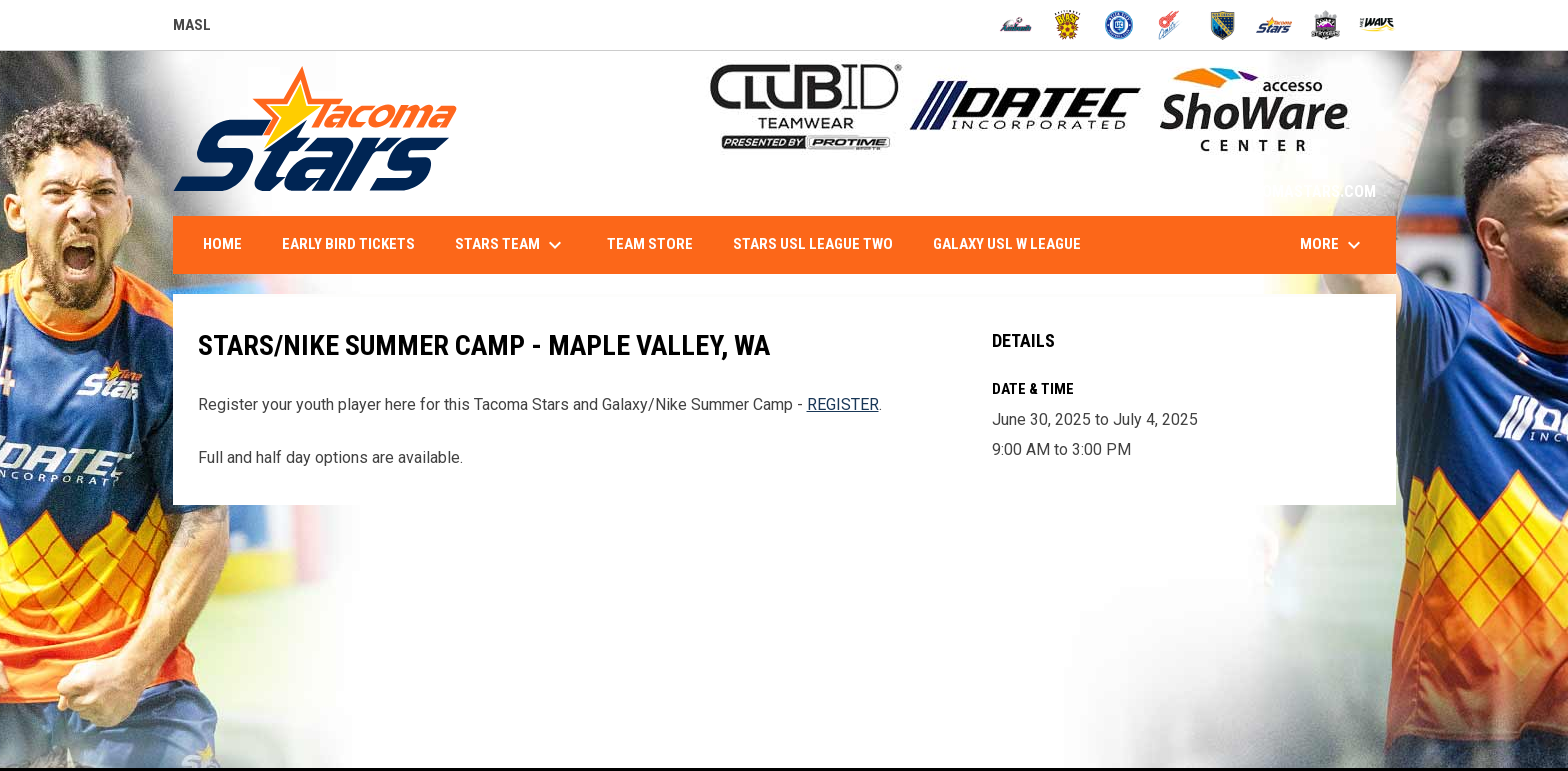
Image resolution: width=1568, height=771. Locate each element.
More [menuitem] (1333, 245)
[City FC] (1119, 25)
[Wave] (1377, 25)
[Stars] (1274, 25)
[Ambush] (1015, 25)
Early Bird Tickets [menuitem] (348, 244)
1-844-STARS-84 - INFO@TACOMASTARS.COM (1219, 191)
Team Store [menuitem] (650, 244)
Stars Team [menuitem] (511, 245)
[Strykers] (1325, 25)
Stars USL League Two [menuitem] (813, 244)
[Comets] (1170, 25)
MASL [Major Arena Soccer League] (192, 28)
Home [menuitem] (222, 244)
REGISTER (843, 404)
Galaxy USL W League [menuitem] (1007, 244)
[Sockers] (1222, 25)
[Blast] (1067, 25)
